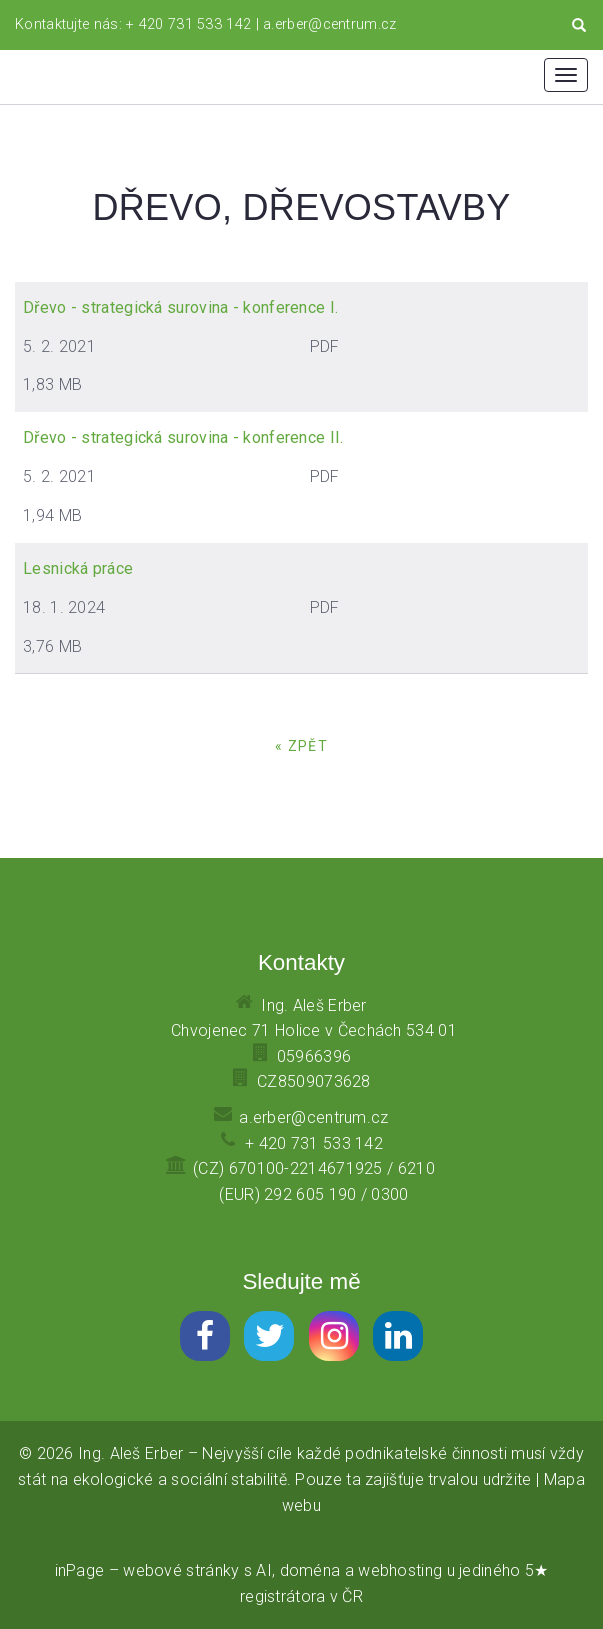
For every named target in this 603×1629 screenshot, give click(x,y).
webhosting (400, 1570)
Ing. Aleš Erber (131, 1453)
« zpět (301, 746)
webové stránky (181, 1570)
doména (310, 1570)
